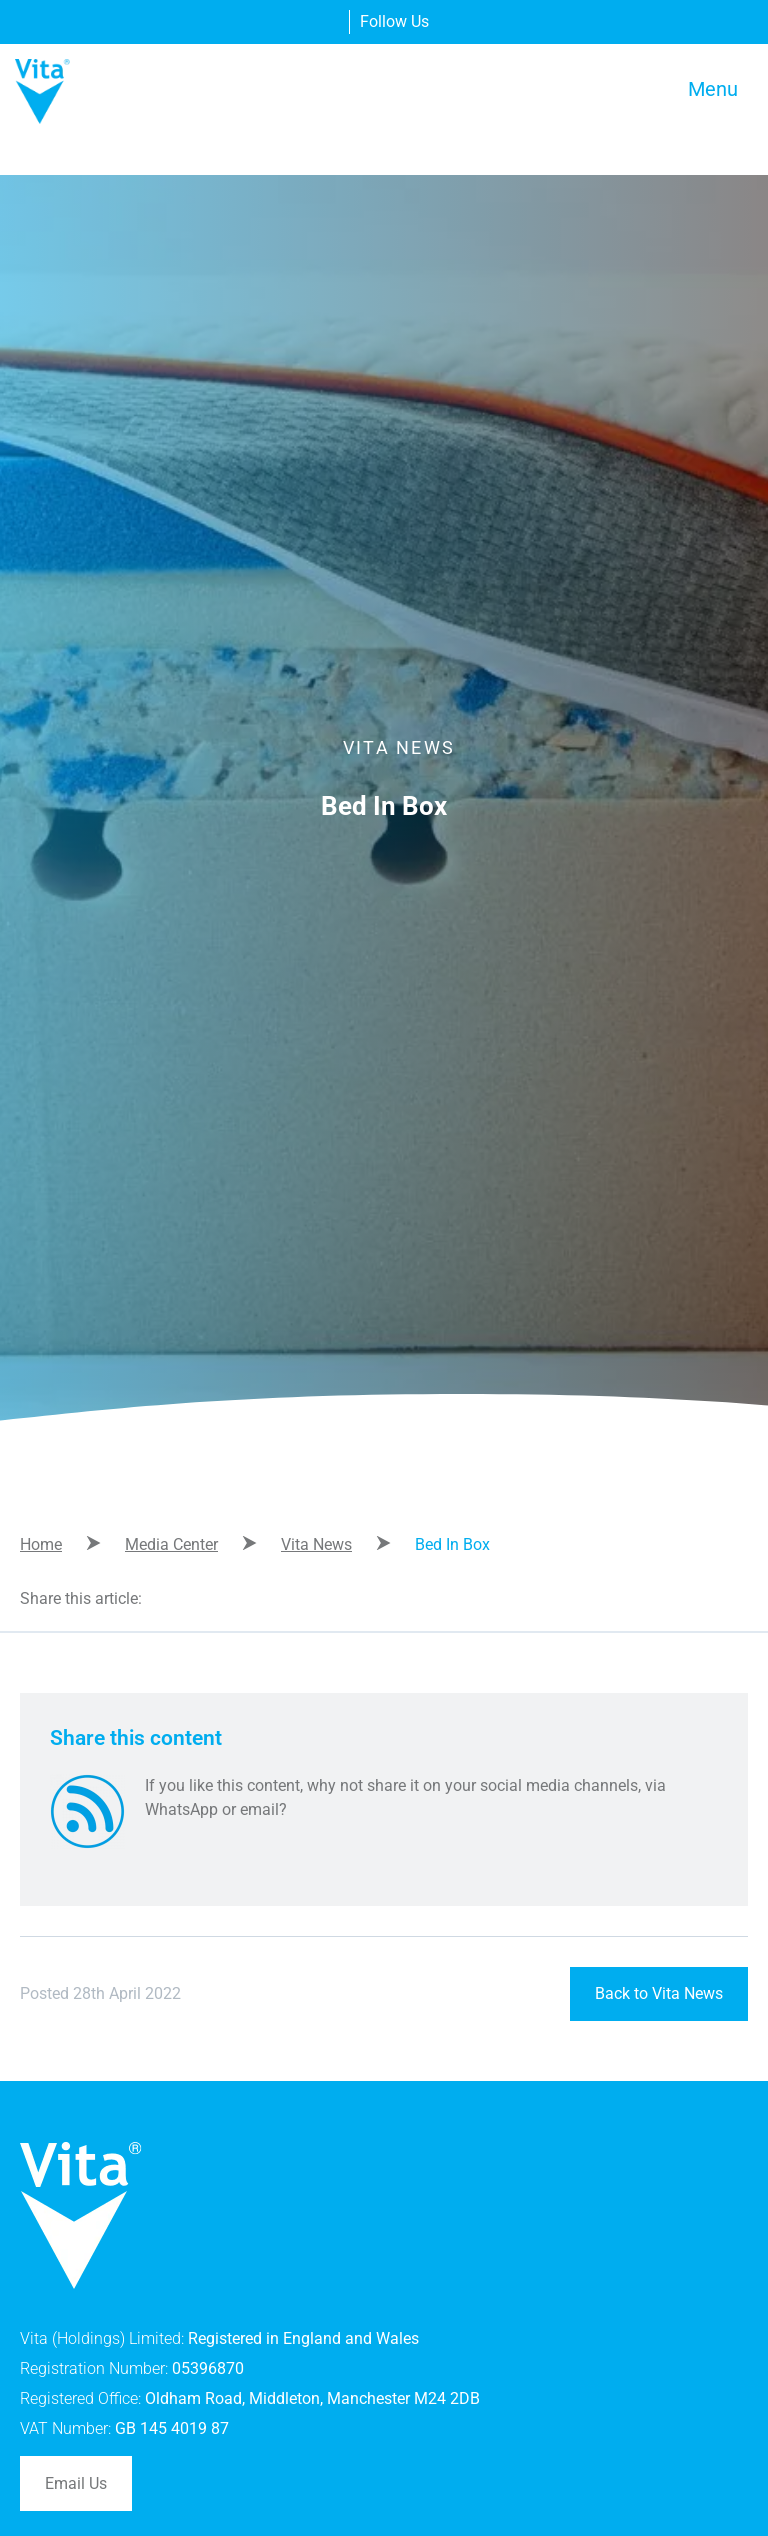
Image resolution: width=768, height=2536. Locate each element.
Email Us (76, 2483)
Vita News (316, 1544)
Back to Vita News (659, 1993)
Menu (713, 89)
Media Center (171, 1544)
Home (41, 1544)
